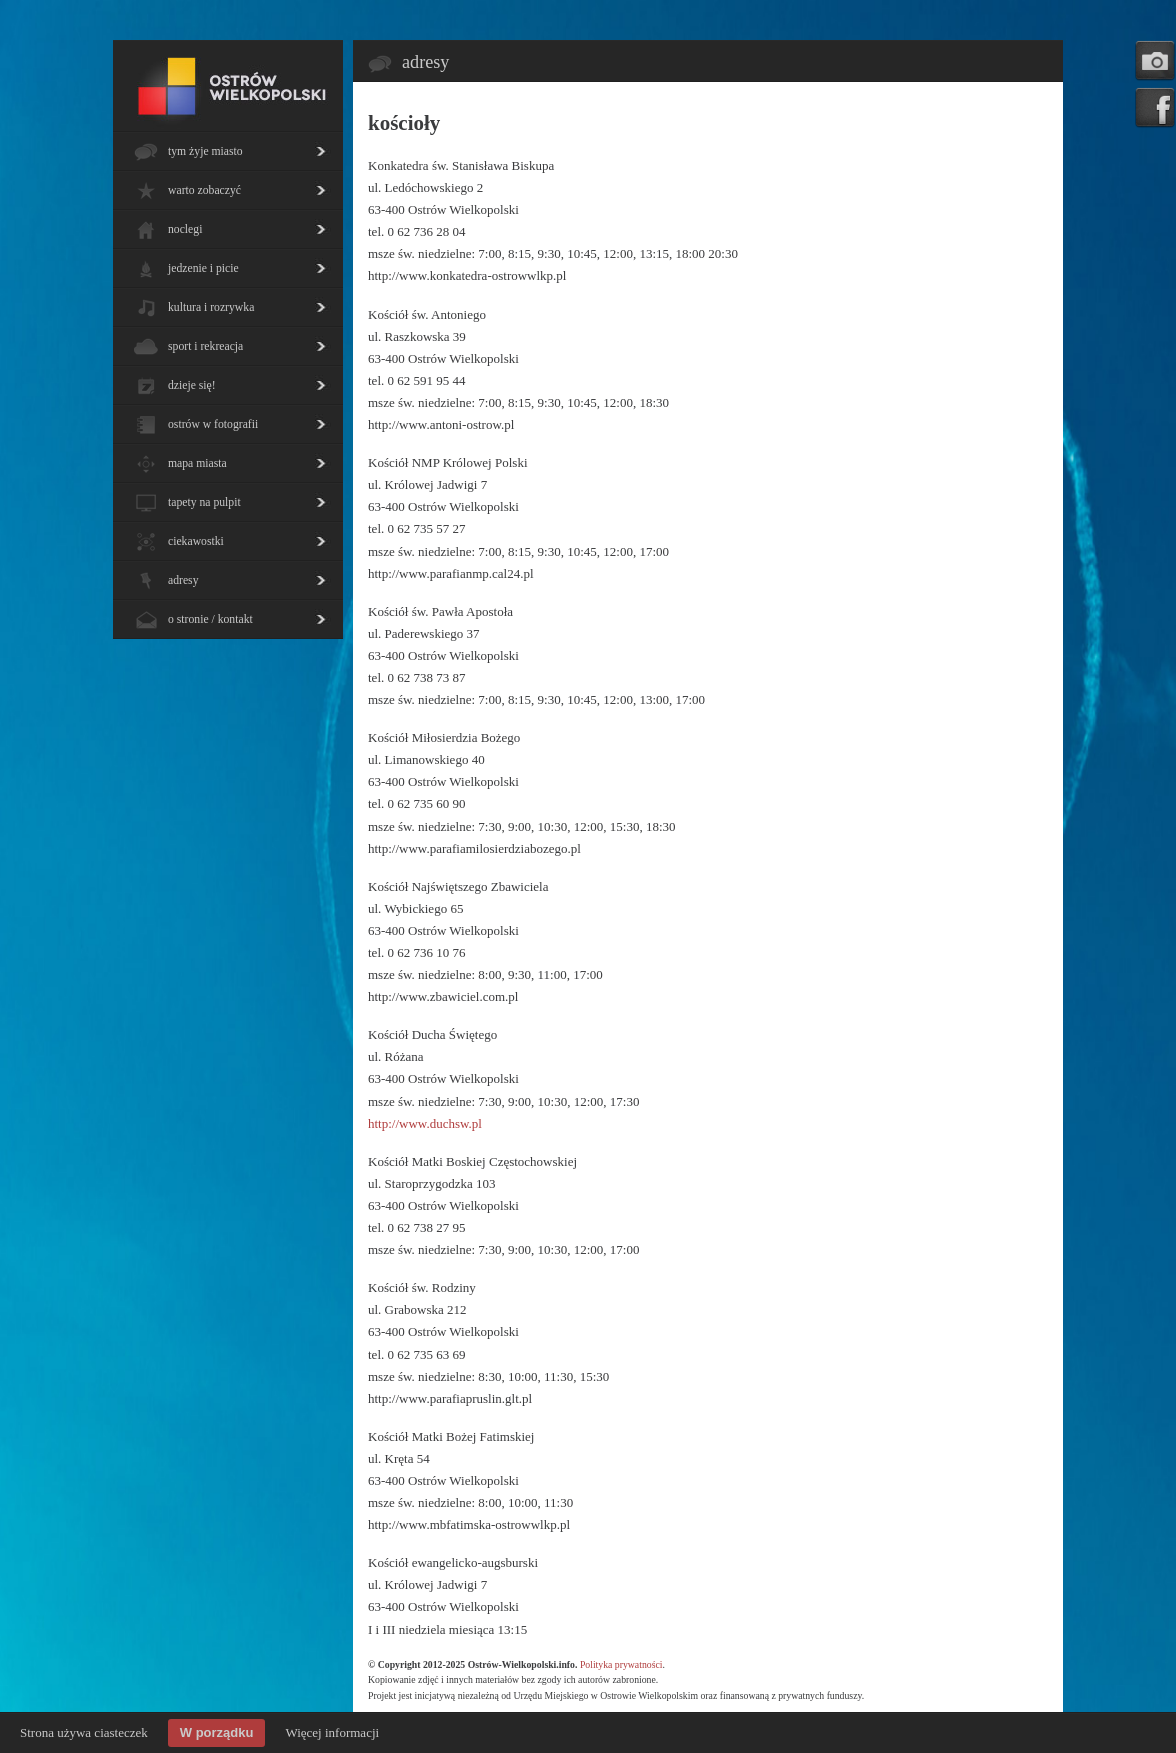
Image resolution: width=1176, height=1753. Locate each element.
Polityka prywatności (621, 1664)
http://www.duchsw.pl (425, 1123)
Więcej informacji (332, 1732)
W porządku (217, 1732)
